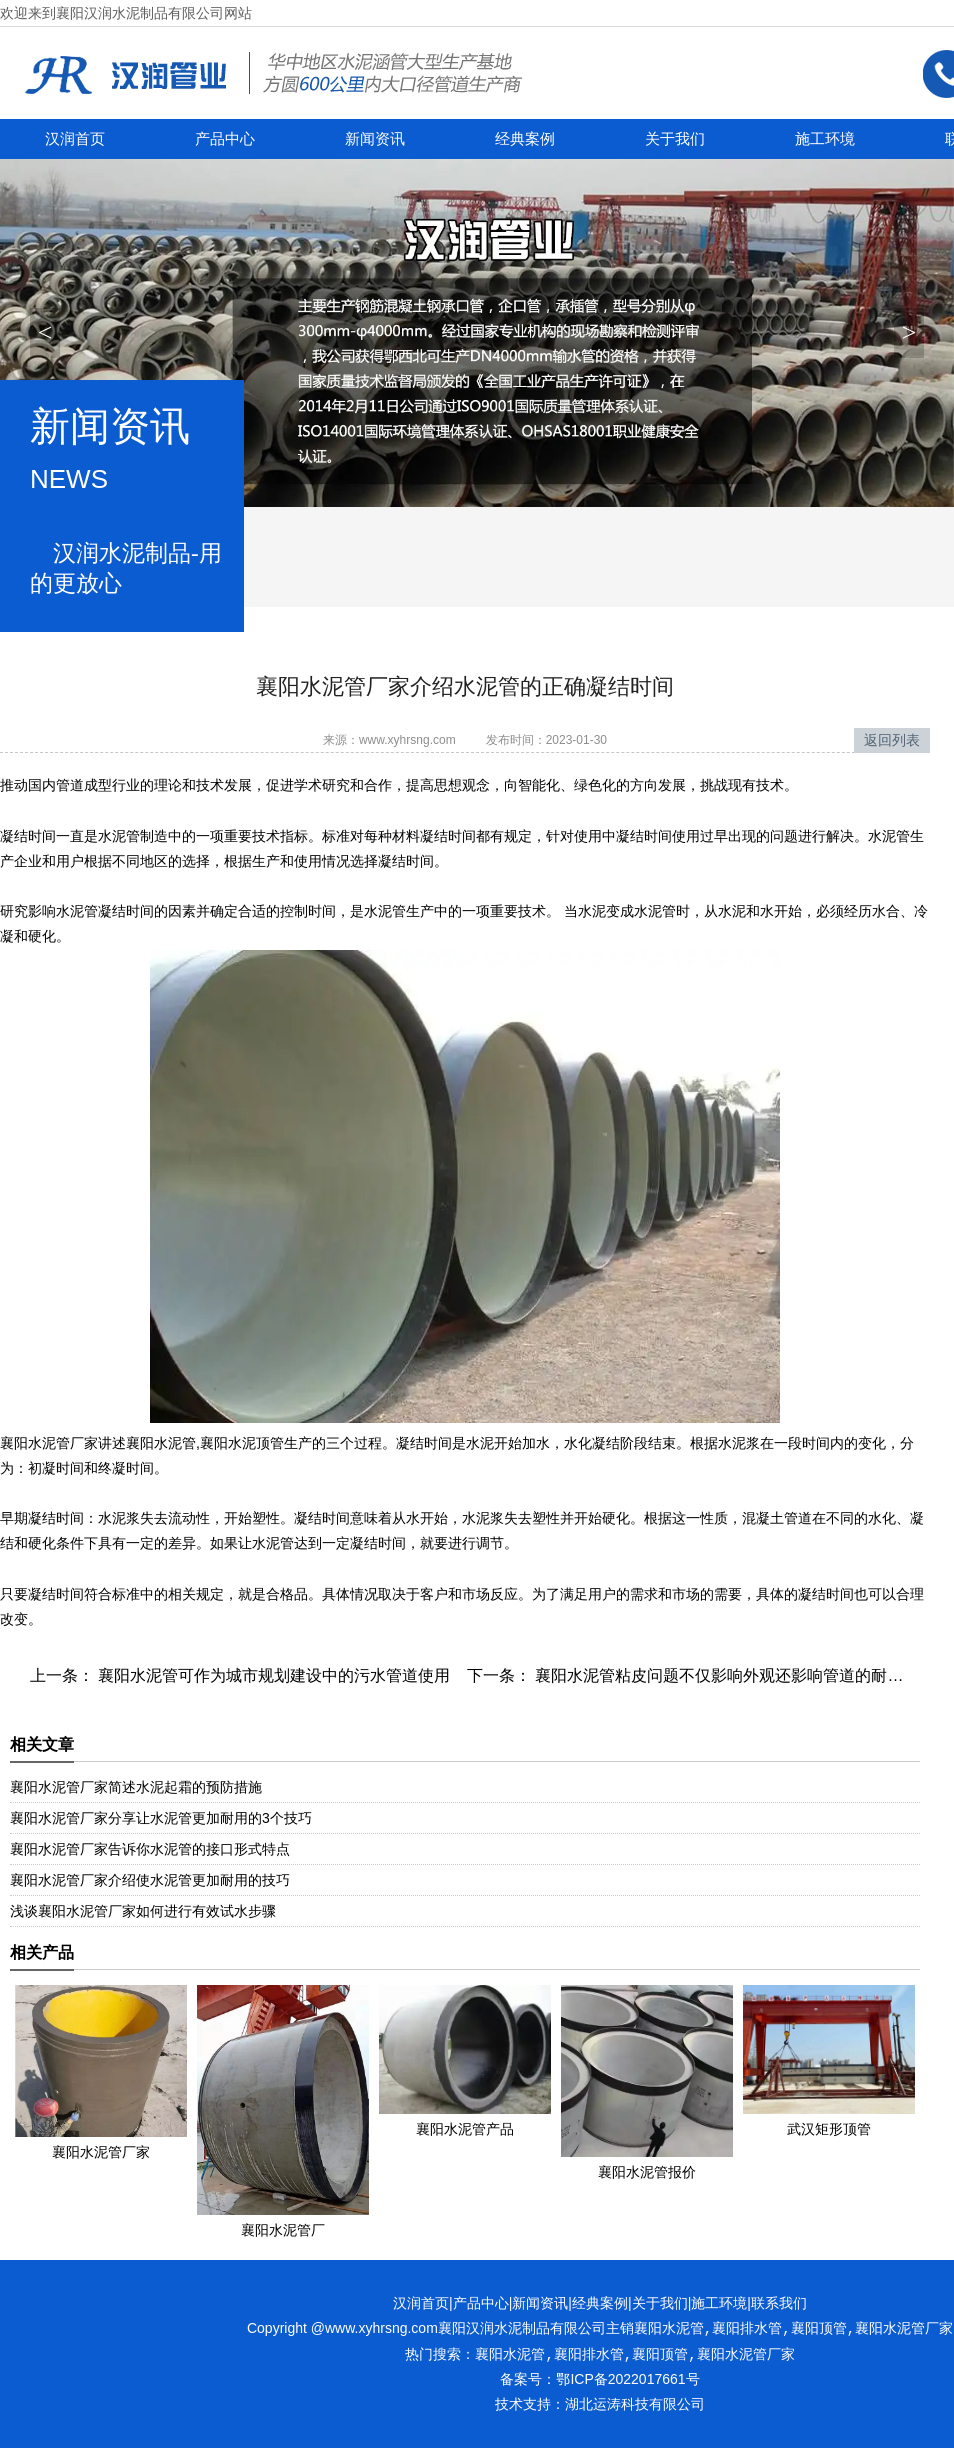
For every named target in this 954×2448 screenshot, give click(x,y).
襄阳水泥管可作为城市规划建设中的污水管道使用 (272, 1675)
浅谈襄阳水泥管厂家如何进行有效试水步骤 (143, 1911)
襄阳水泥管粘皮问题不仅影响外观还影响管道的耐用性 (725, 1675)
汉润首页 (75, 139)
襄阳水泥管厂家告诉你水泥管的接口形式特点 (150, 1849)
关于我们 (675, 139)
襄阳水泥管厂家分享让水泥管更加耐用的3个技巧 (161, 1818)
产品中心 (225, 139)
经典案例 (525, 139)
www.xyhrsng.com (407, 740)
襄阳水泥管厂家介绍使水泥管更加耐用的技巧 (150, 1880)
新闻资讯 (375, 139)
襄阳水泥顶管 (242, 1443)
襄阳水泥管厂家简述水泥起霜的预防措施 (136, 1787)
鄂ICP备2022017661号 (627, 2379)
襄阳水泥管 (161, 1443)
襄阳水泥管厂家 (49, 1443)
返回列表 (892, 740)
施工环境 (825, 139)
